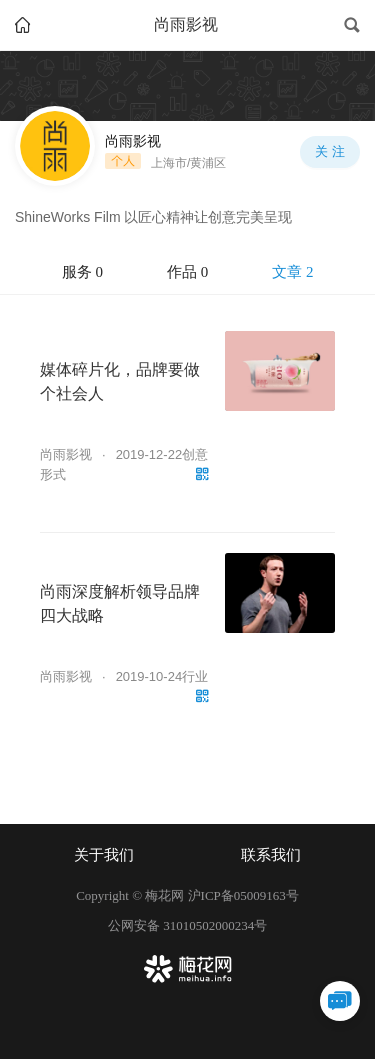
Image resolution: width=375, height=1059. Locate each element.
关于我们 (104, 855)
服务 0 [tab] (82, 272)
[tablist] (187, 273)
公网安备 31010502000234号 (187, 925)
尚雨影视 (66, 454)
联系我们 (271, 855)
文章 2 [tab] (292, 272)
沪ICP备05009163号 (243, 895)
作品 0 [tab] (187, 272)
